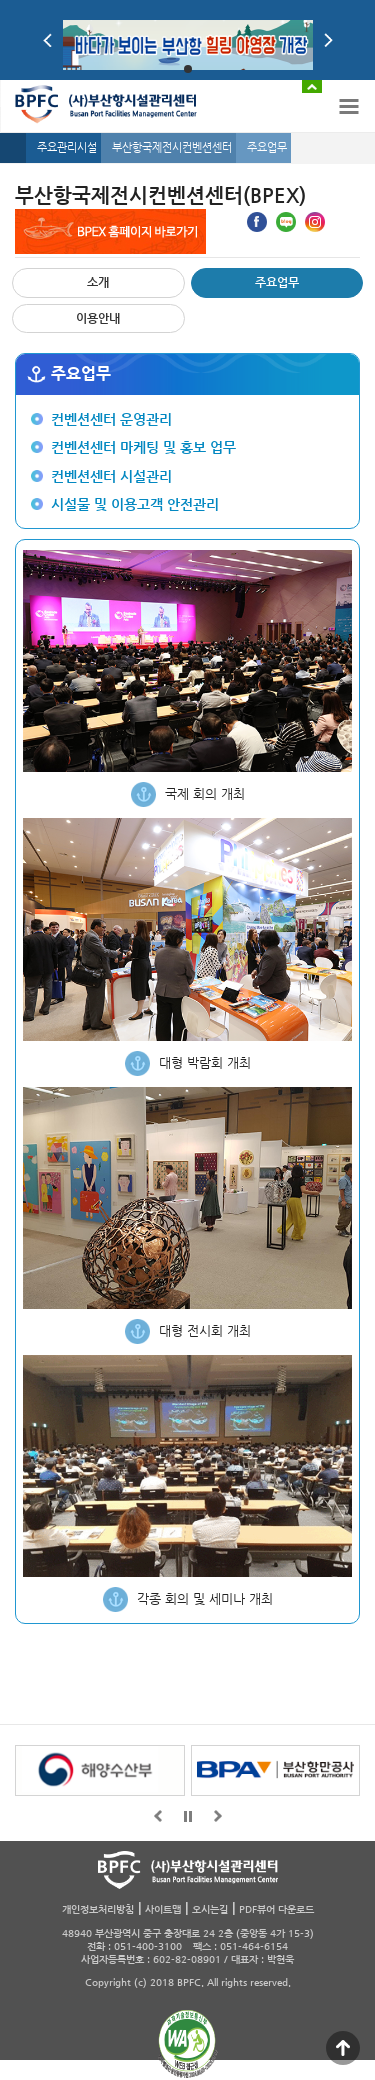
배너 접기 (312, 86)
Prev (47, 40)
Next (328, 40)
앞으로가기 (158, 1816)
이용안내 (98, 318)
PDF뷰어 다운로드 (276, 1909)
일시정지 (188, 1816)
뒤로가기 (218, 1816)
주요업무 (277, 282)
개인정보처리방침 (98, 1909)
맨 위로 (343, 2048)
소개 (98, 282)
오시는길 (210, 1909)
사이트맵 (163, 1909)
